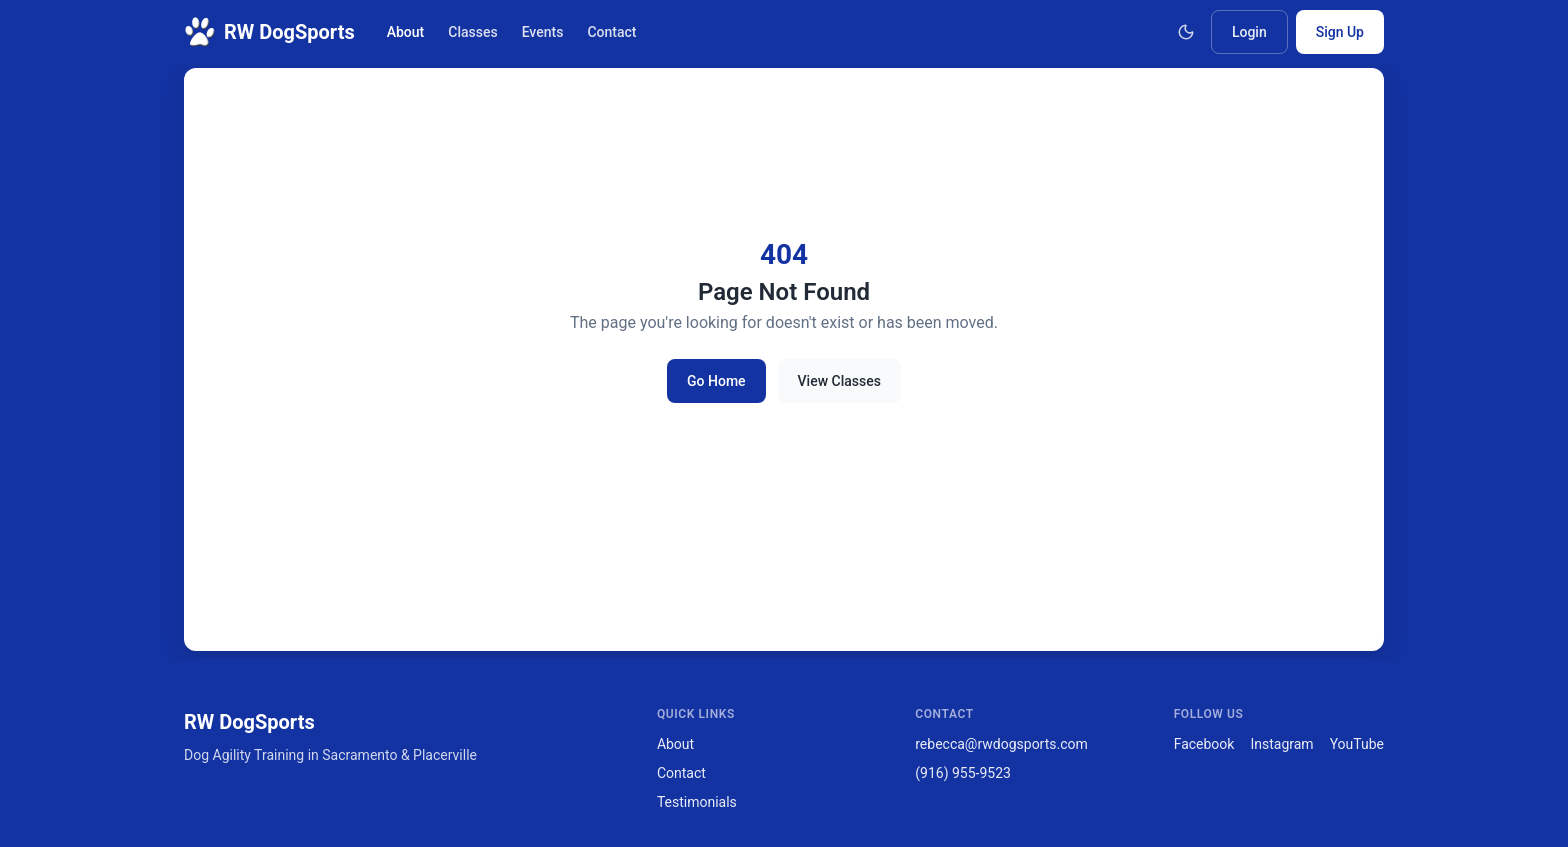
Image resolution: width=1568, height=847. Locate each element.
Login (1249, 32)
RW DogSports (269, 32)
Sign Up (1340, 32)
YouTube (1357, 744)
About (406, 32)
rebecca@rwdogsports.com (1001, 744)
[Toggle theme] (1186, 32)
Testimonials (697, 802)
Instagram (1281, 744)
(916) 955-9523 (963, 773)
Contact (611, 32)
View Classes (839, 381)
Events (543, 32)
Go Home (716, 381)
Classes (472, 32)
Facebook (1204, 744)
